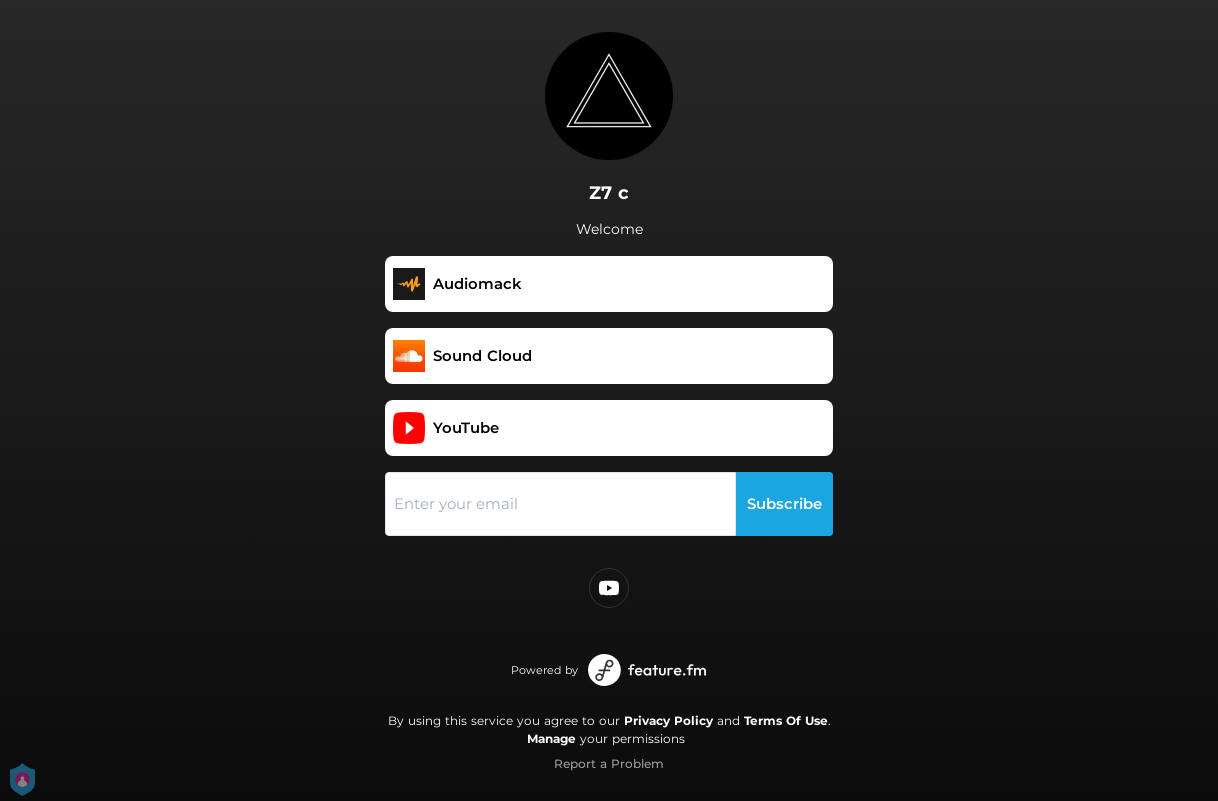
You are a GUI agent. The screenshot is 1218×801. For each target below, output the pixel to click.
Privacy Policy (668, 720)
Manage (551, 738)
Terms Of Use (786, 720)
